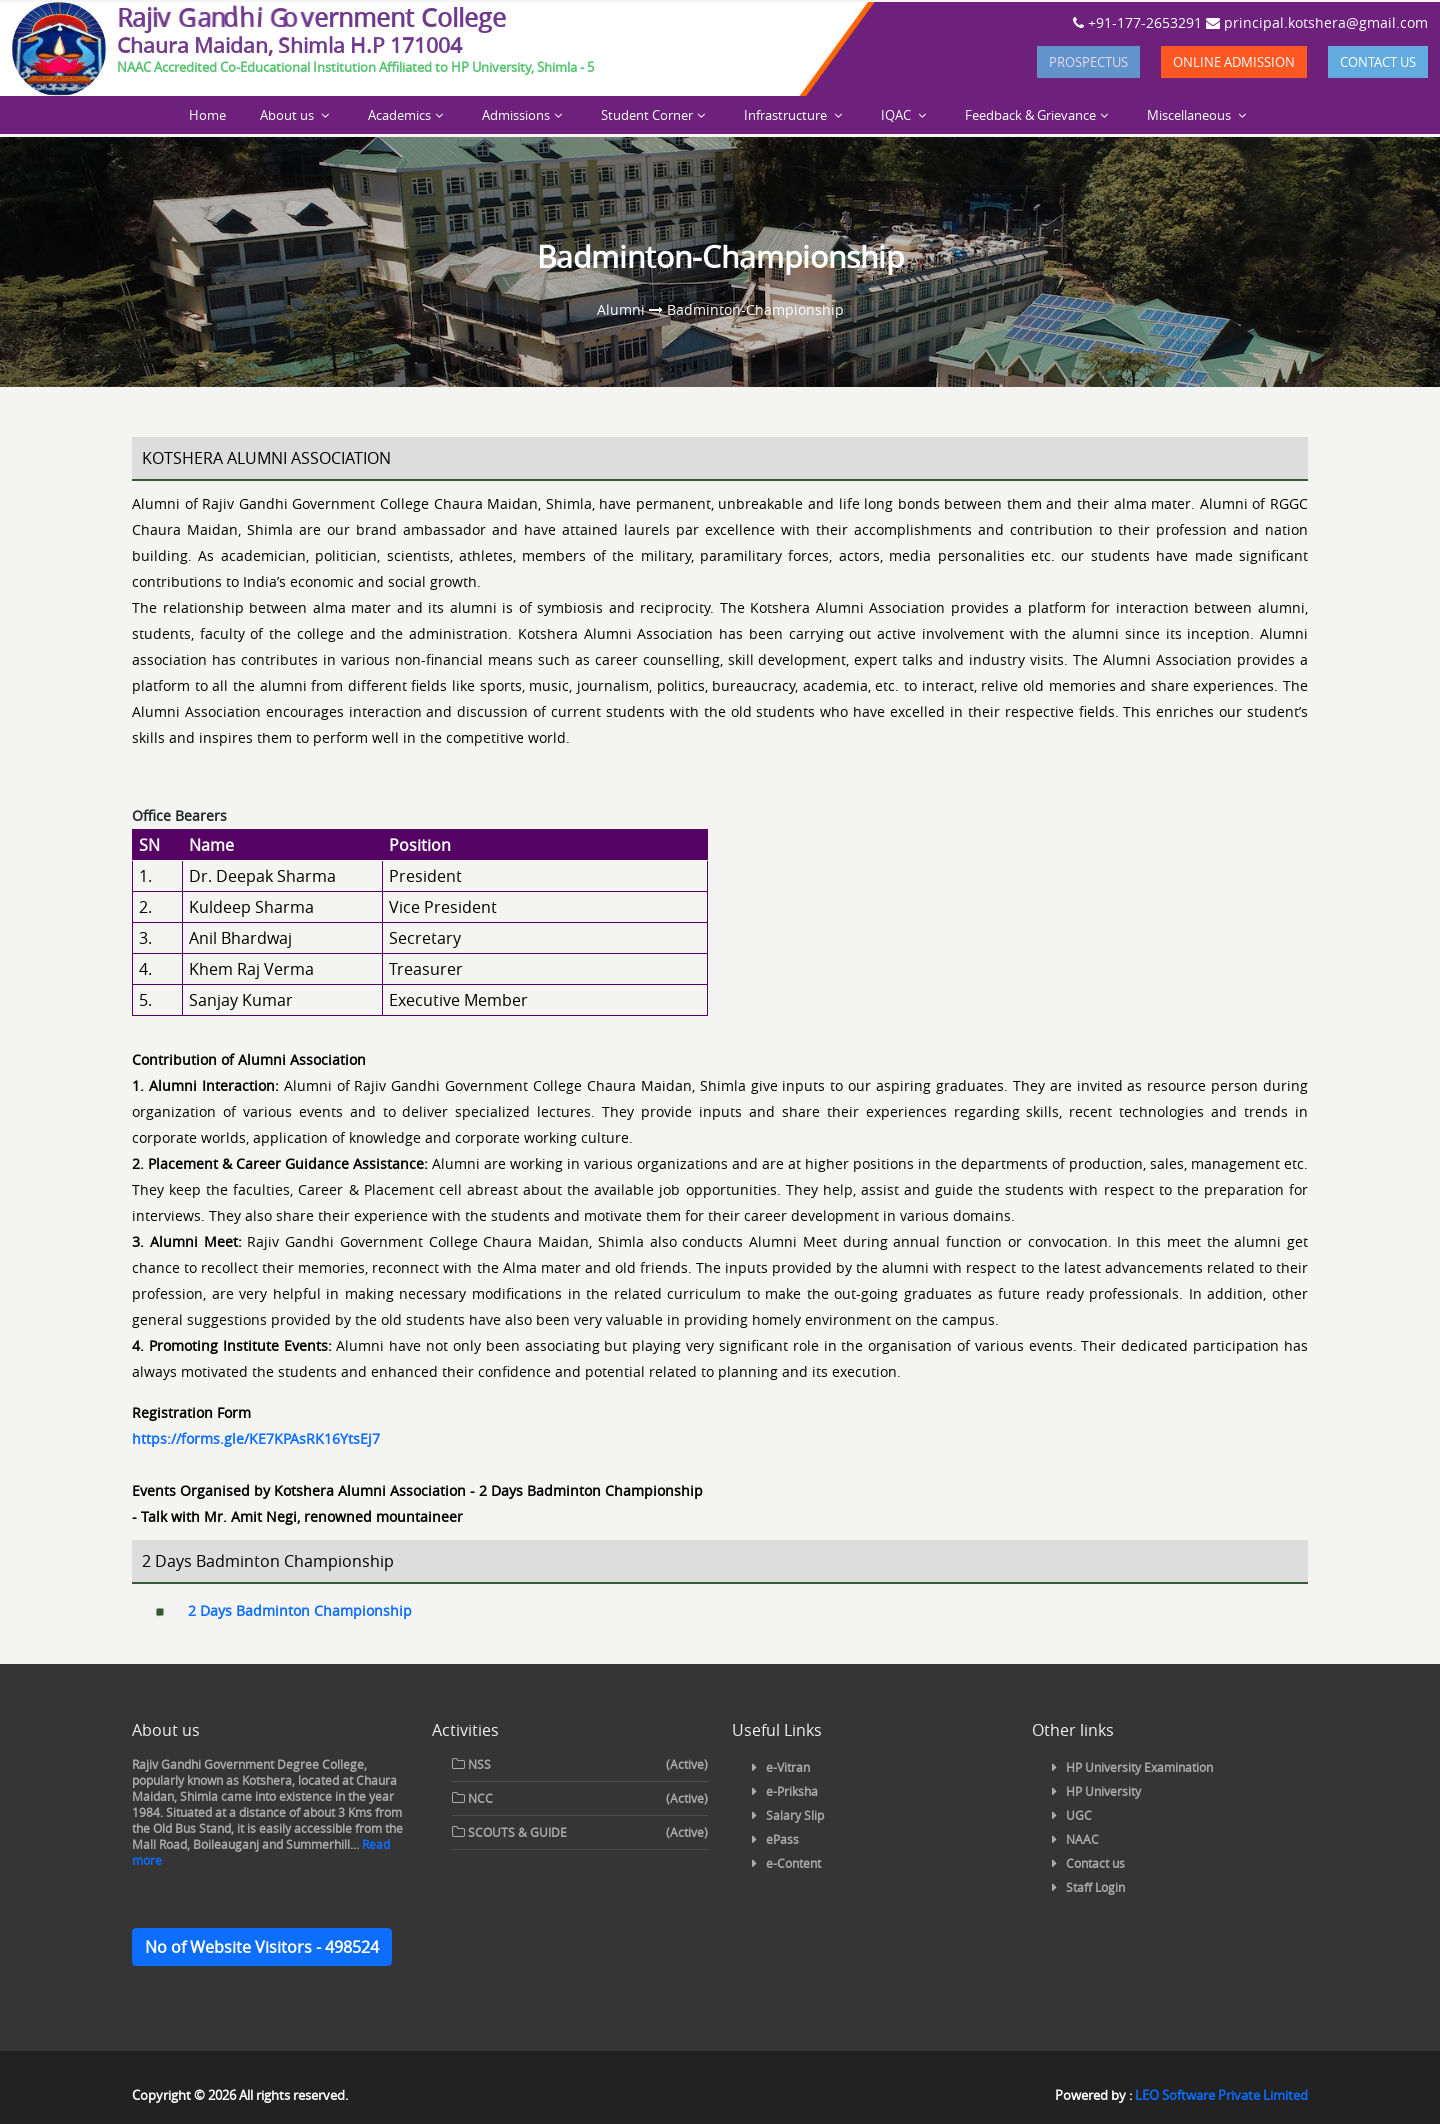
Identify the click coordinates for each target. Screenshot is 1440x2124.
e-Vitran (788, 1767)
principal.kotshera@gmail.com (1317, 22)
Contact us (1378, 62)
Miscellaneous (1190, 115)
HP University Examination (1139, 1767)
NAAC (1082, 1839)
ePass (782, 1839)
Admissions (516, 115)
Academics (399, 115)
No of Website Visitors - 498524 (262, 1947)
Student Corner (647, 115)
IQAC (897, 115)
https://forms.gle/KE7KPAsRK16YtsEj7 (256, 1438)
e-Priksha (792, 1791)
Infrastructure (787, 115)
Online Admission (1234, 62)
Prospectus (1088, 62)
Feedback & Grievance (1030, 115)
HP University (1103, 1791)
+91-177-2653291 (1137, 22)
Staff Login (1095, 1887)
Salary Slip (795, 1815)
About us (288, 115)
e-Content (793, 1863)
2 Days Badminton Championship (300, 1610)
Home (207, 115)
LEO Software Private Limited (1221, 2095)
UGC (1079, 1815)
